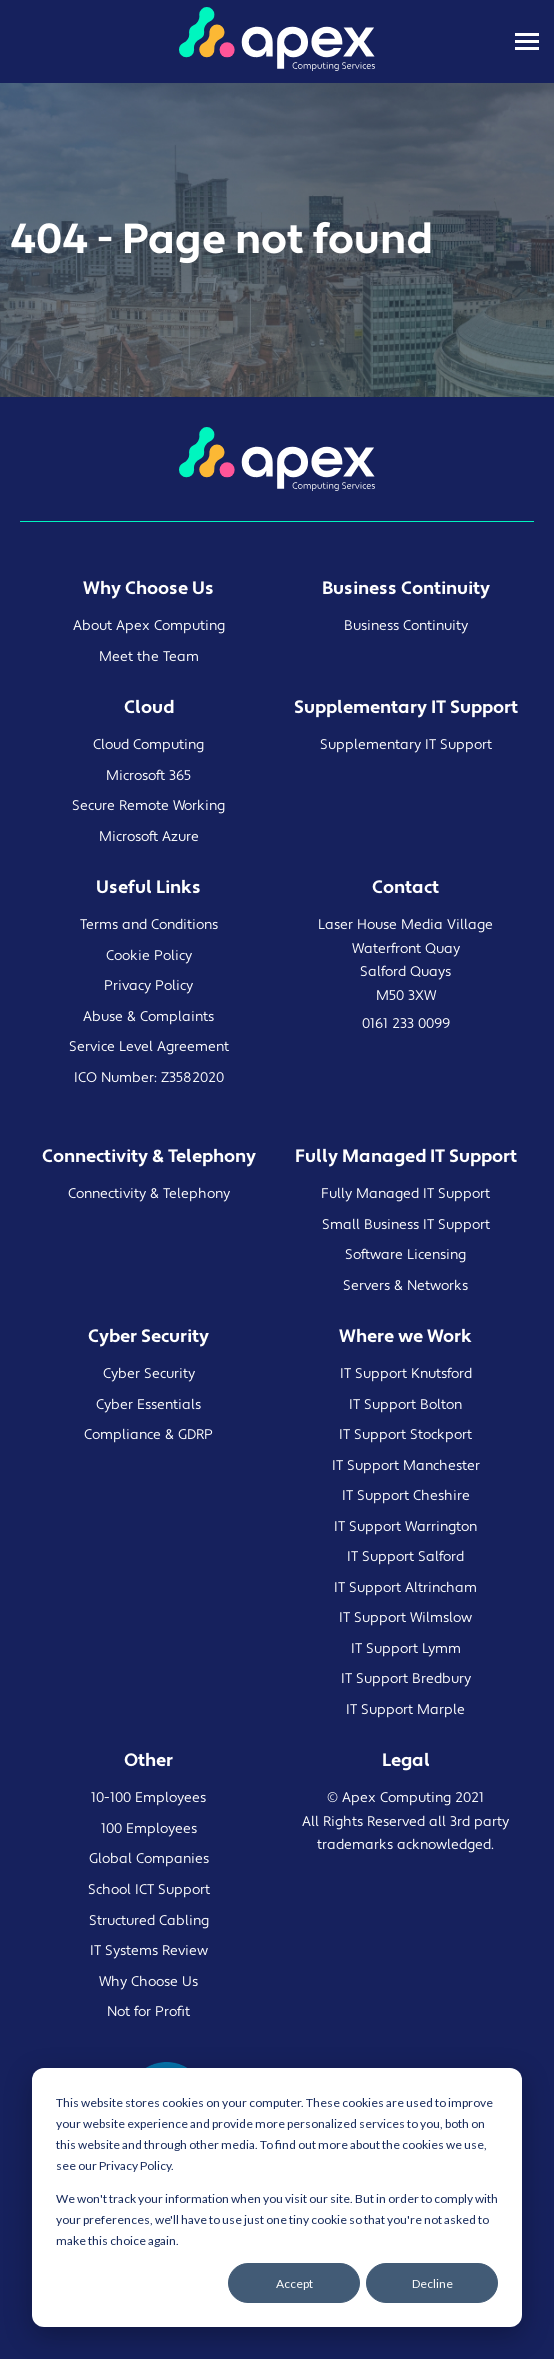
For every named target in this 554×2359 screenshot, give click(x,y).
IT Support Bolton (405, 1405)
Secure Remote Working (148, 806)
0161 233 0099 (406, 1024)
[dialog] (277, 2197)
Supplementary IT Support (406, 745)
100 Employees (149, 1829)
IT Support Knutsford (406, 1374)
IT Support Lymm (406, 1649)
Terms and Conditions (149, 925)
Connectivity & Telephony (149, 1194)
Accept (294, 2283)
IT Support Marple (405, 1710)
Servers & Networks (405, 1286)
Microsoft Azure (149, 837)
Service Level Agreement (149, 1047)
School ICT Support (149, 1890)
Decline (432, 2283)
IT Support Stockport (405, 1435)
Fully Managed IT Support (405, 1194)
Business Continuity (406, 626)
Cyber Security (149, 1374)
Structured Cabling (149, 1921)
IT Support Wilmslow (405, 1618)
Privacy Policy (148, 986)
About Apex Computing (149, 626)
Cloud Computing (148, 745)
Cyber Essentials (148, 1405)
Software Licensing (405, 1255)
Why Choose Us (148, 1982)
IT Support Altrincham (405, 1588)
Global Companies (149, 1859)
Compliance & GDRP (148, 1435)
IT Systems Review (149, 1951)
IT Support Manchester (406, 1466)
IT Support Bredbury (406, 1679)
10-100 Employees (148, 1798)
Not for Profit (148, 2012)
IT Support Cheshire (406, 1496)
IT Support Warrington (405, 1527)
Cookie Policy (149, 956)
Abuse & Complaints (148, 1017)
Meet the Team (149, 657)
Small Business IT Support (406, 1225)
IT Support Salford (405, 1557)
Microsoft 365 (148, 776)
